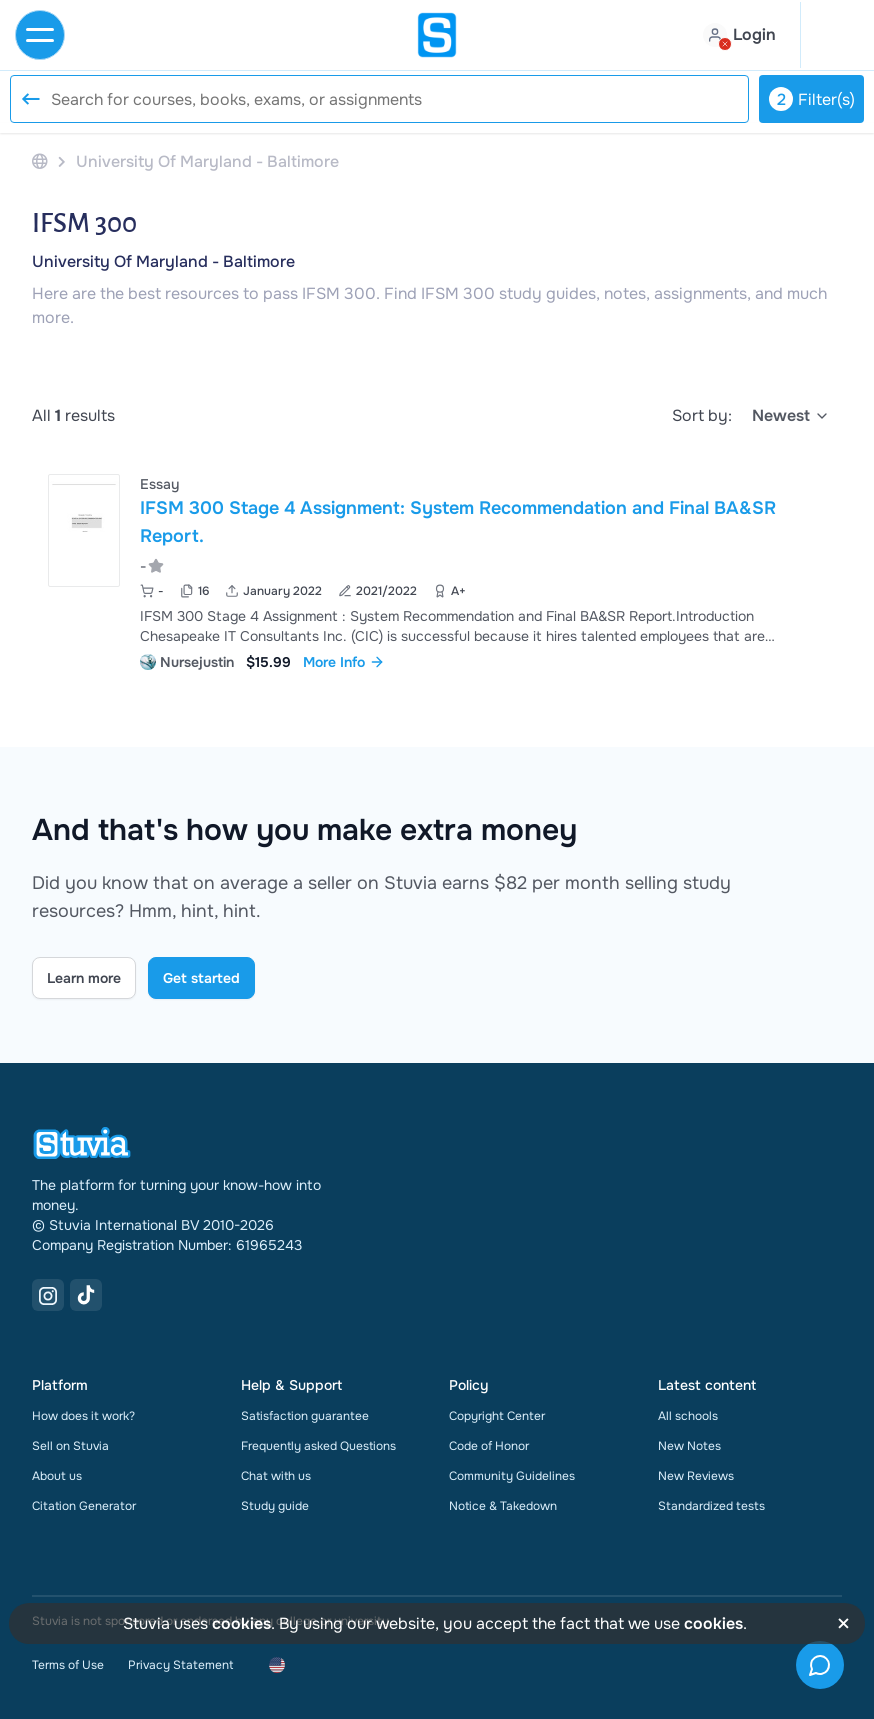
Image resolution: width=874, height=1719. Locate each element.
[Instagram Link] (48, 1295)
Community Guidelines (512, 1476)
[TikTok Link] (86, 1295)
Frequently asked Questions (318, 1446)
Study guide (275, 1506)
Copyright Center (497, 1416)
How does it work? (83, 1416)
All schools (688, 1416)
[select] (791, 416)
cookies (241, 1623)
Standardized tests (711, 1506)
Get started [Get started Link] (201, 978)
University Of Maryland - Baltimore (163, 261)
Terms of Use (68, 1665)
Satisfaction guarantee (305, 1416)
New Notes (689, 1446)
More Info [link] (344, 662)
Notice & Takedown (503, 1506)
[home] (437, 35)
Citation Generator (84, 1506)
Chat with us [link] (276, 1476)
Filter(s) (812, 99)
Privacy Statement (180, 1665)
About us (57, 1476)
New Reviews (696, 1476)
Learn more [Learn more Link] (84, 978)
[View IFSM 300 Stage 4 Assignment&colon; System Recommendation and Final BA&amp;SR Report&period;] (437, 570)
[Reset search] (30, 99)
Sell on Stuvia (70, 1446)
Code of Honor (489, 1446)
